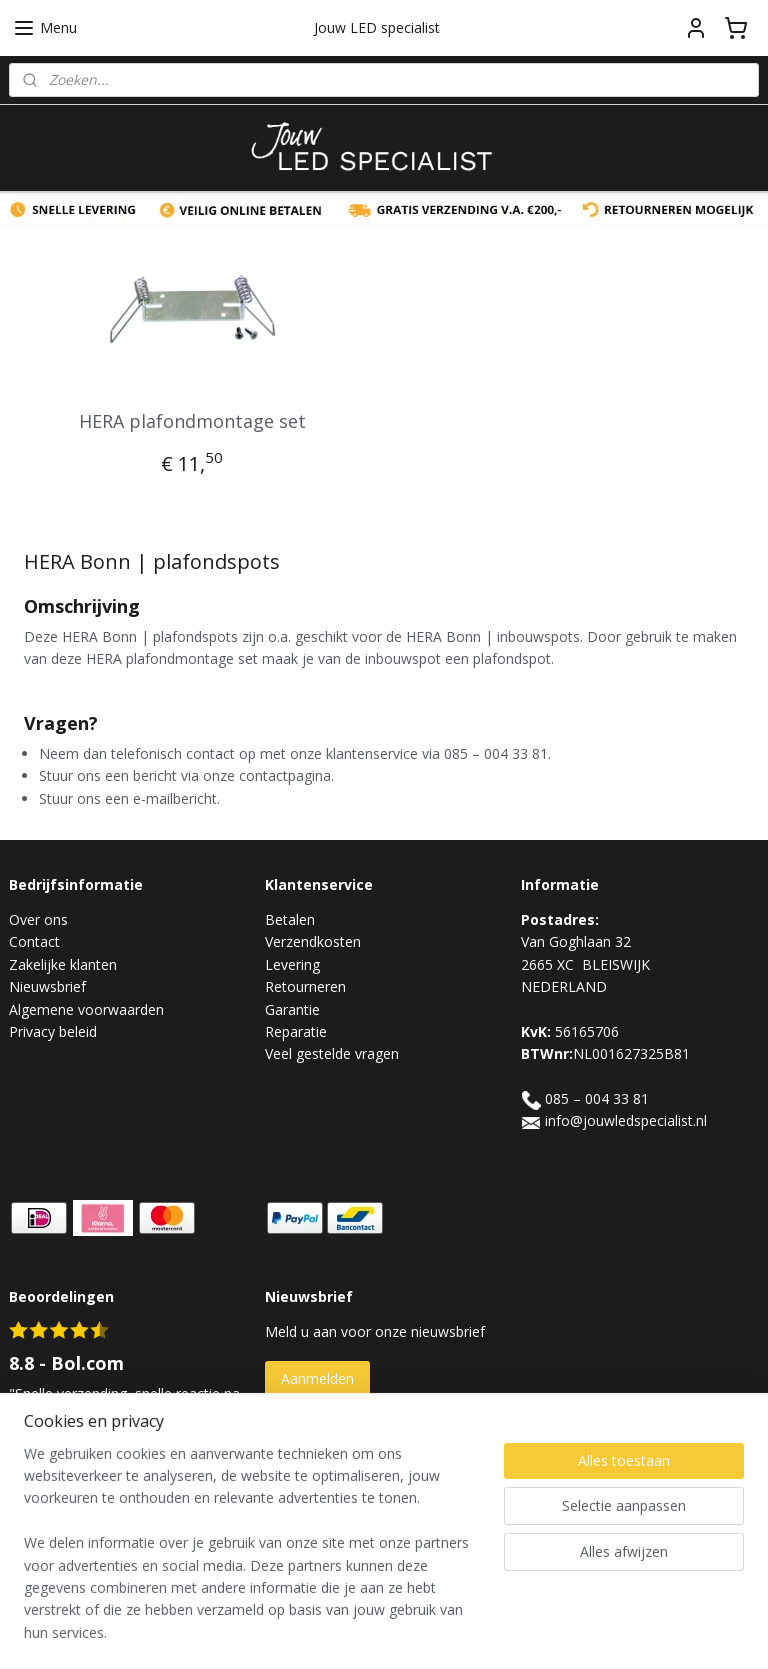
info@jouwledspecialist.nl (626, 1120)
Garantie (292, 1009)
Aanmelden (317, 1378)
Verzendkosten (313, 941)
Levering (292, 964)
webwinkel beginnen (440, 1632)
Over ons (38, 919)
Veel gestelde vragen (332, 1053)
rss (363, 1632)
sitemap (321, 1632)
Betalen (290, 919)
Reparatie (296, 1031)
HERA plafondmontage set (192, 421)
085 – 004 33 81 (597, 1098)
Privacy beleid (53, 1031)
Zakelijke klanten (63, 964)
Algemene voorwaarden (86, 1009)
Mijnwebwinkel (614, 1632)
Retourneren (305, 986)
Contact (34, 941)
